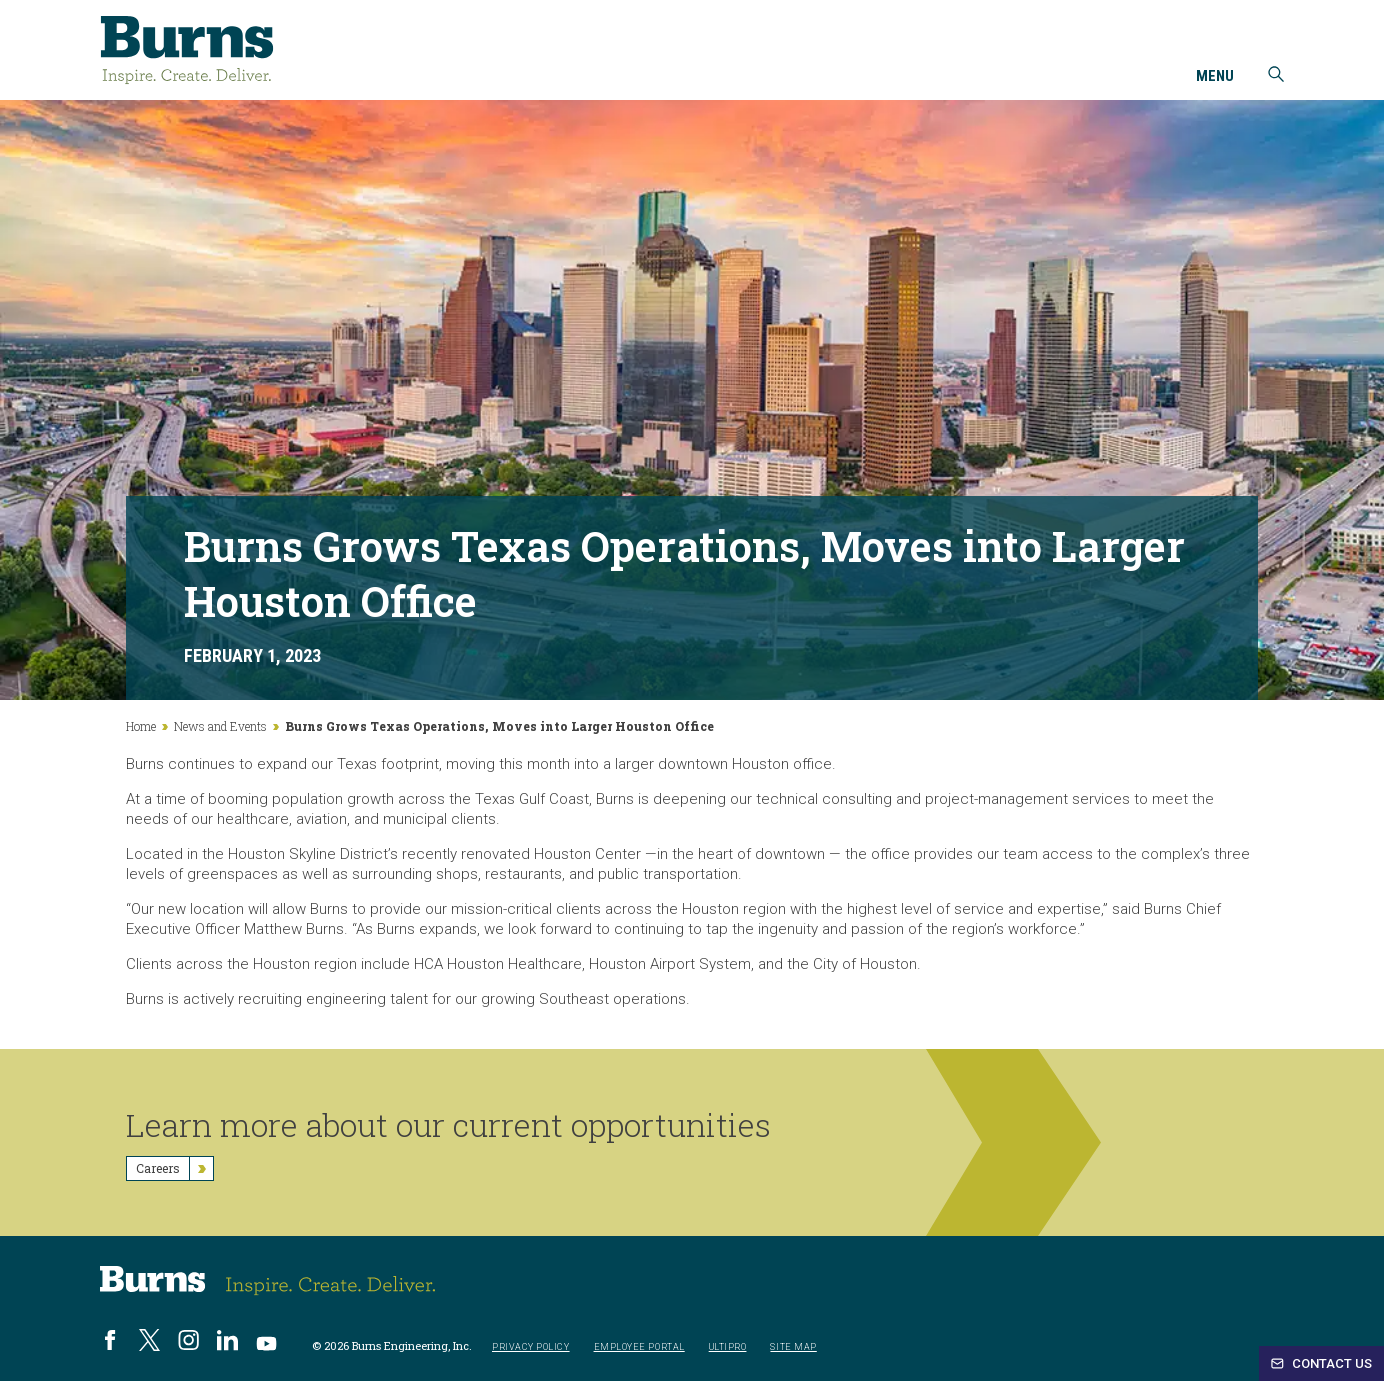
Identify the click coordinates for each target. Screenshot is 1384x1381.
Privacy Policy (531, 1347)
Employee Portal (639, 1347)
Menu (1215, 77)
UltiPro (728, 1347)
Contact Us (1321, 1363)
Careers (174, 1168)
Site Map (793, 1347)
